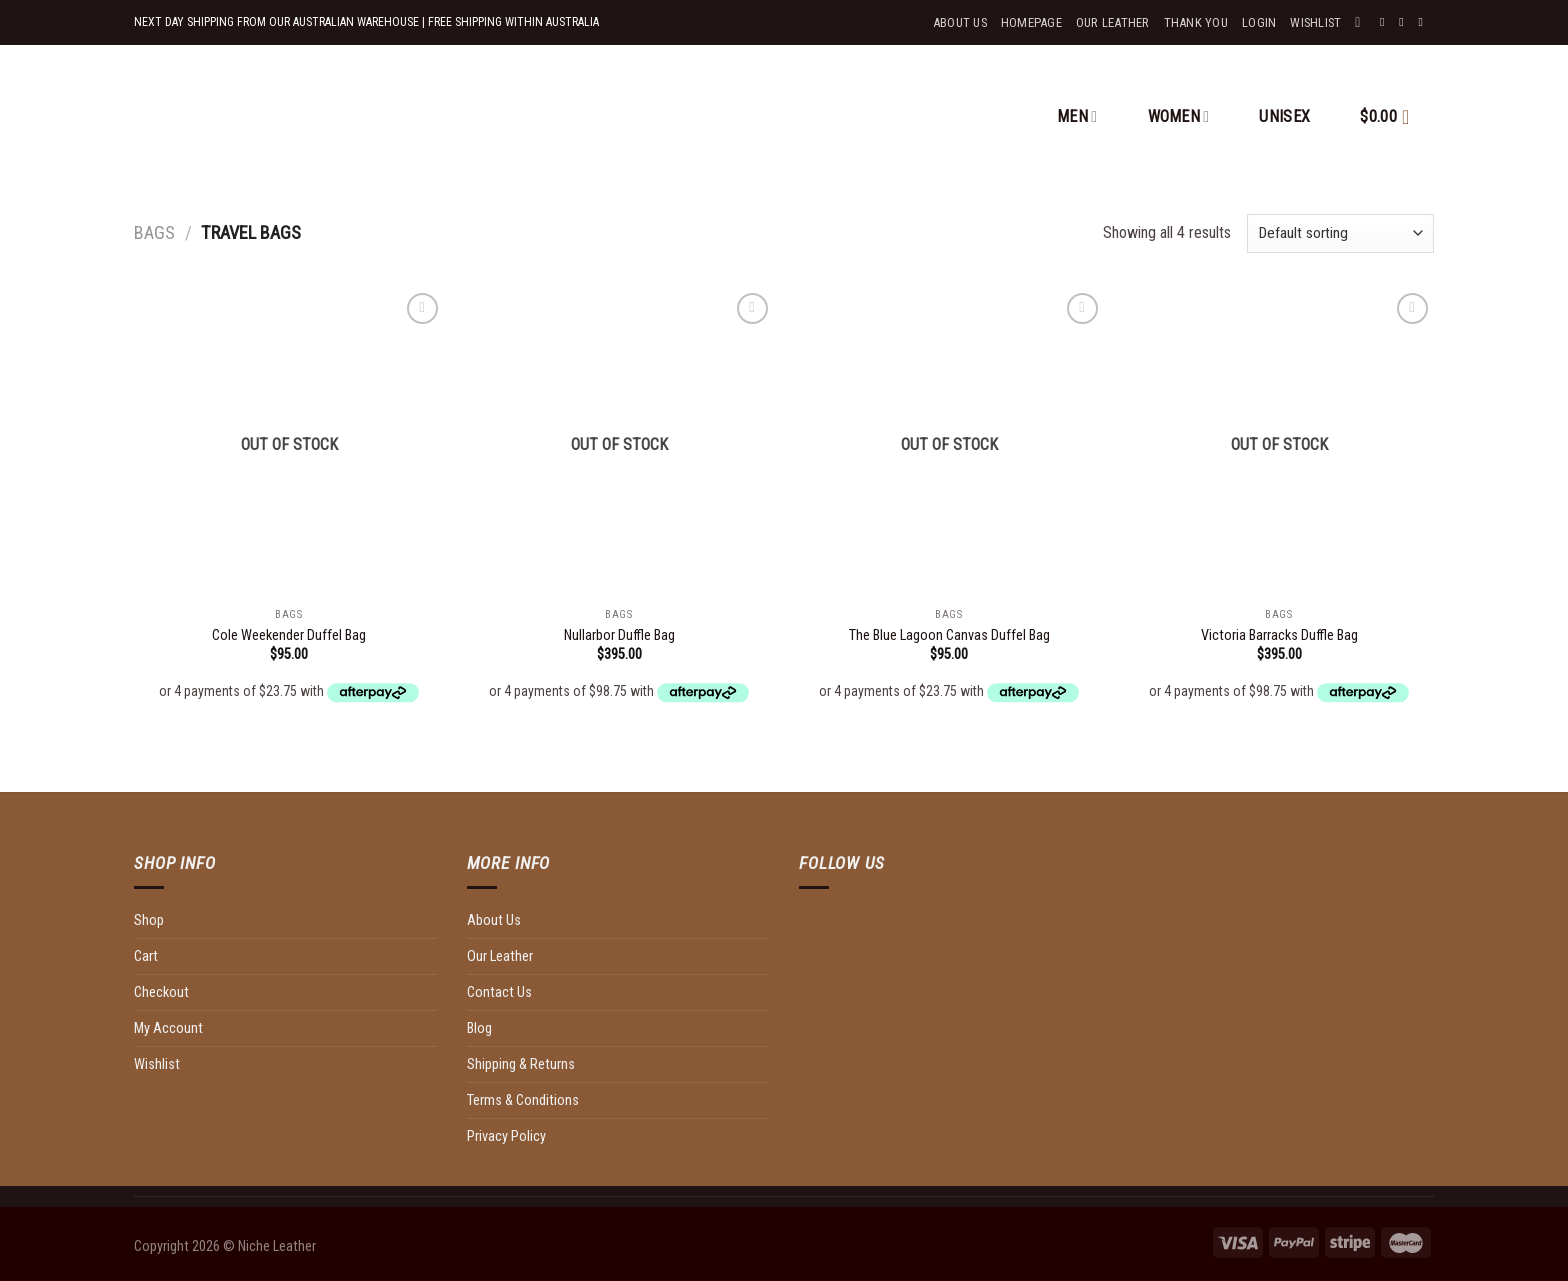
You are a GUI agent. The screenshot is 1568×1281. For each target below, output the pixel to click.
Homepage (1031, 22)
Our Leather (1113, 22)
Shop (149, 920)
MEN (1077, 117)
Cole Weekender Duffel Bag (289, 635)
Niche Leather (277, 1246)
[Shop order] (1340, 233)
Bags (154, 232)
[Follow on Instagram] (1405, 22)
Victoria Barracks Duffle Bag (1279, 635)
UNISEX (1284, 116)
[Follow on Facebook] (1386, 22)
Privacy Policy (506, 1136)
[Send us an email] (1424, 22)
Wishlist (157, 1064)
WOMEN (1179, 117)
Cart (146, 956)
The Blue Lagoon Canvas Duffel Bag (949, 635)
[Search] (1362, 22)
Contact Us (499, 992)
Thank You (1196, 22)
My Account (168, 1028)
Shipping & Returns (521, 1064)
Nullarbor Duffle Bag (619, 635)
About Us (960, 22)
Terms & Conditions (523, 1100)
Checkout (161, 992)
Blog (479, 1028)
